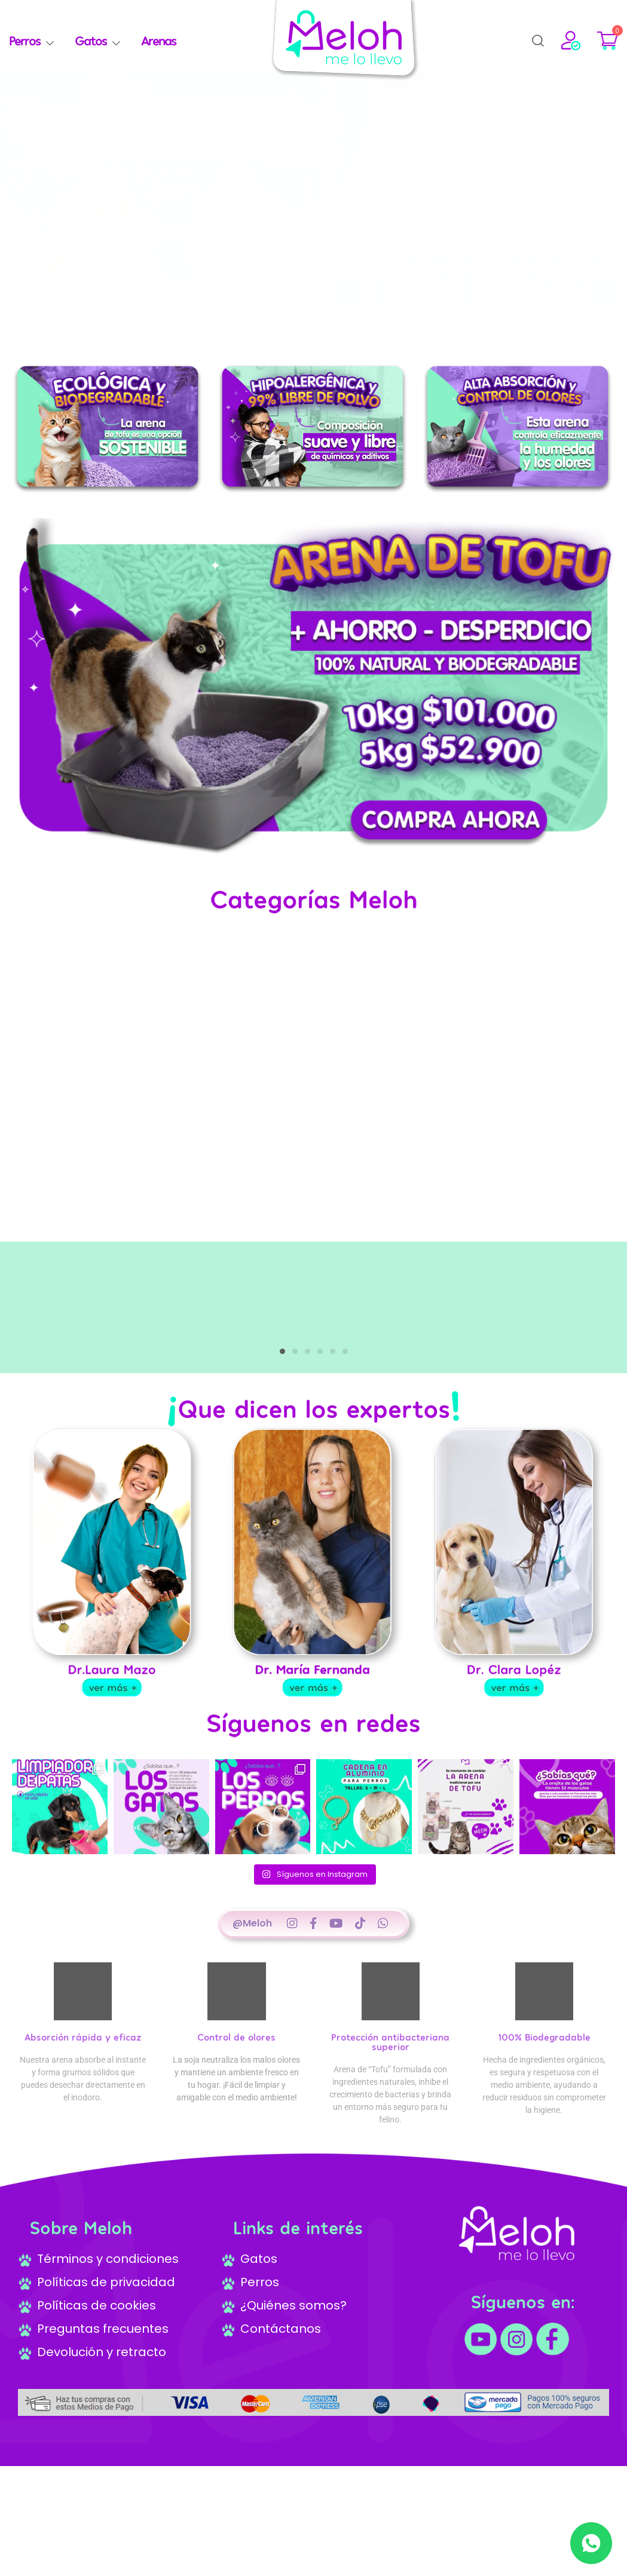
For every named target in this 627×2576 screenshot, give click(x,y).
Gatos (90, 40)
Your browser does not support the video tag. (313, 1085)
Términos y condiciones (98, 2268)
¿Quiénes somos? (284, 2315)
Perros (24, 40)
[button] (301, 336)
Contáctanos (271, 2338)
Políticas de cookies (87, 2315)
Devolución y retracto (92, 2362)
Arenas (158, 40)
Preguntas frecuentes (93, 2338)
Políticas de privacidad (96, 2292)
